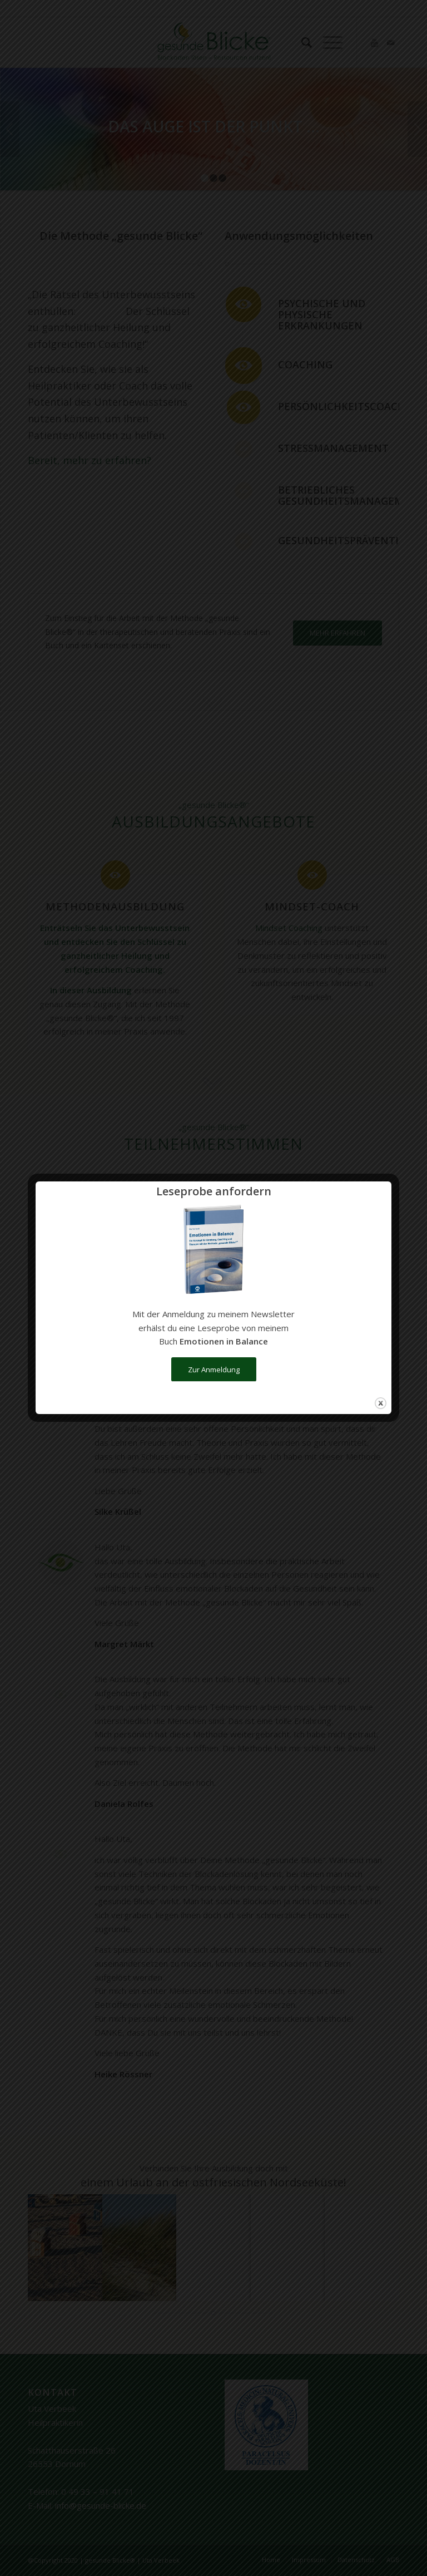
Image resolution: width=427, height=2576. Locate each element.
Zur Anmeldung (214, 1370)
